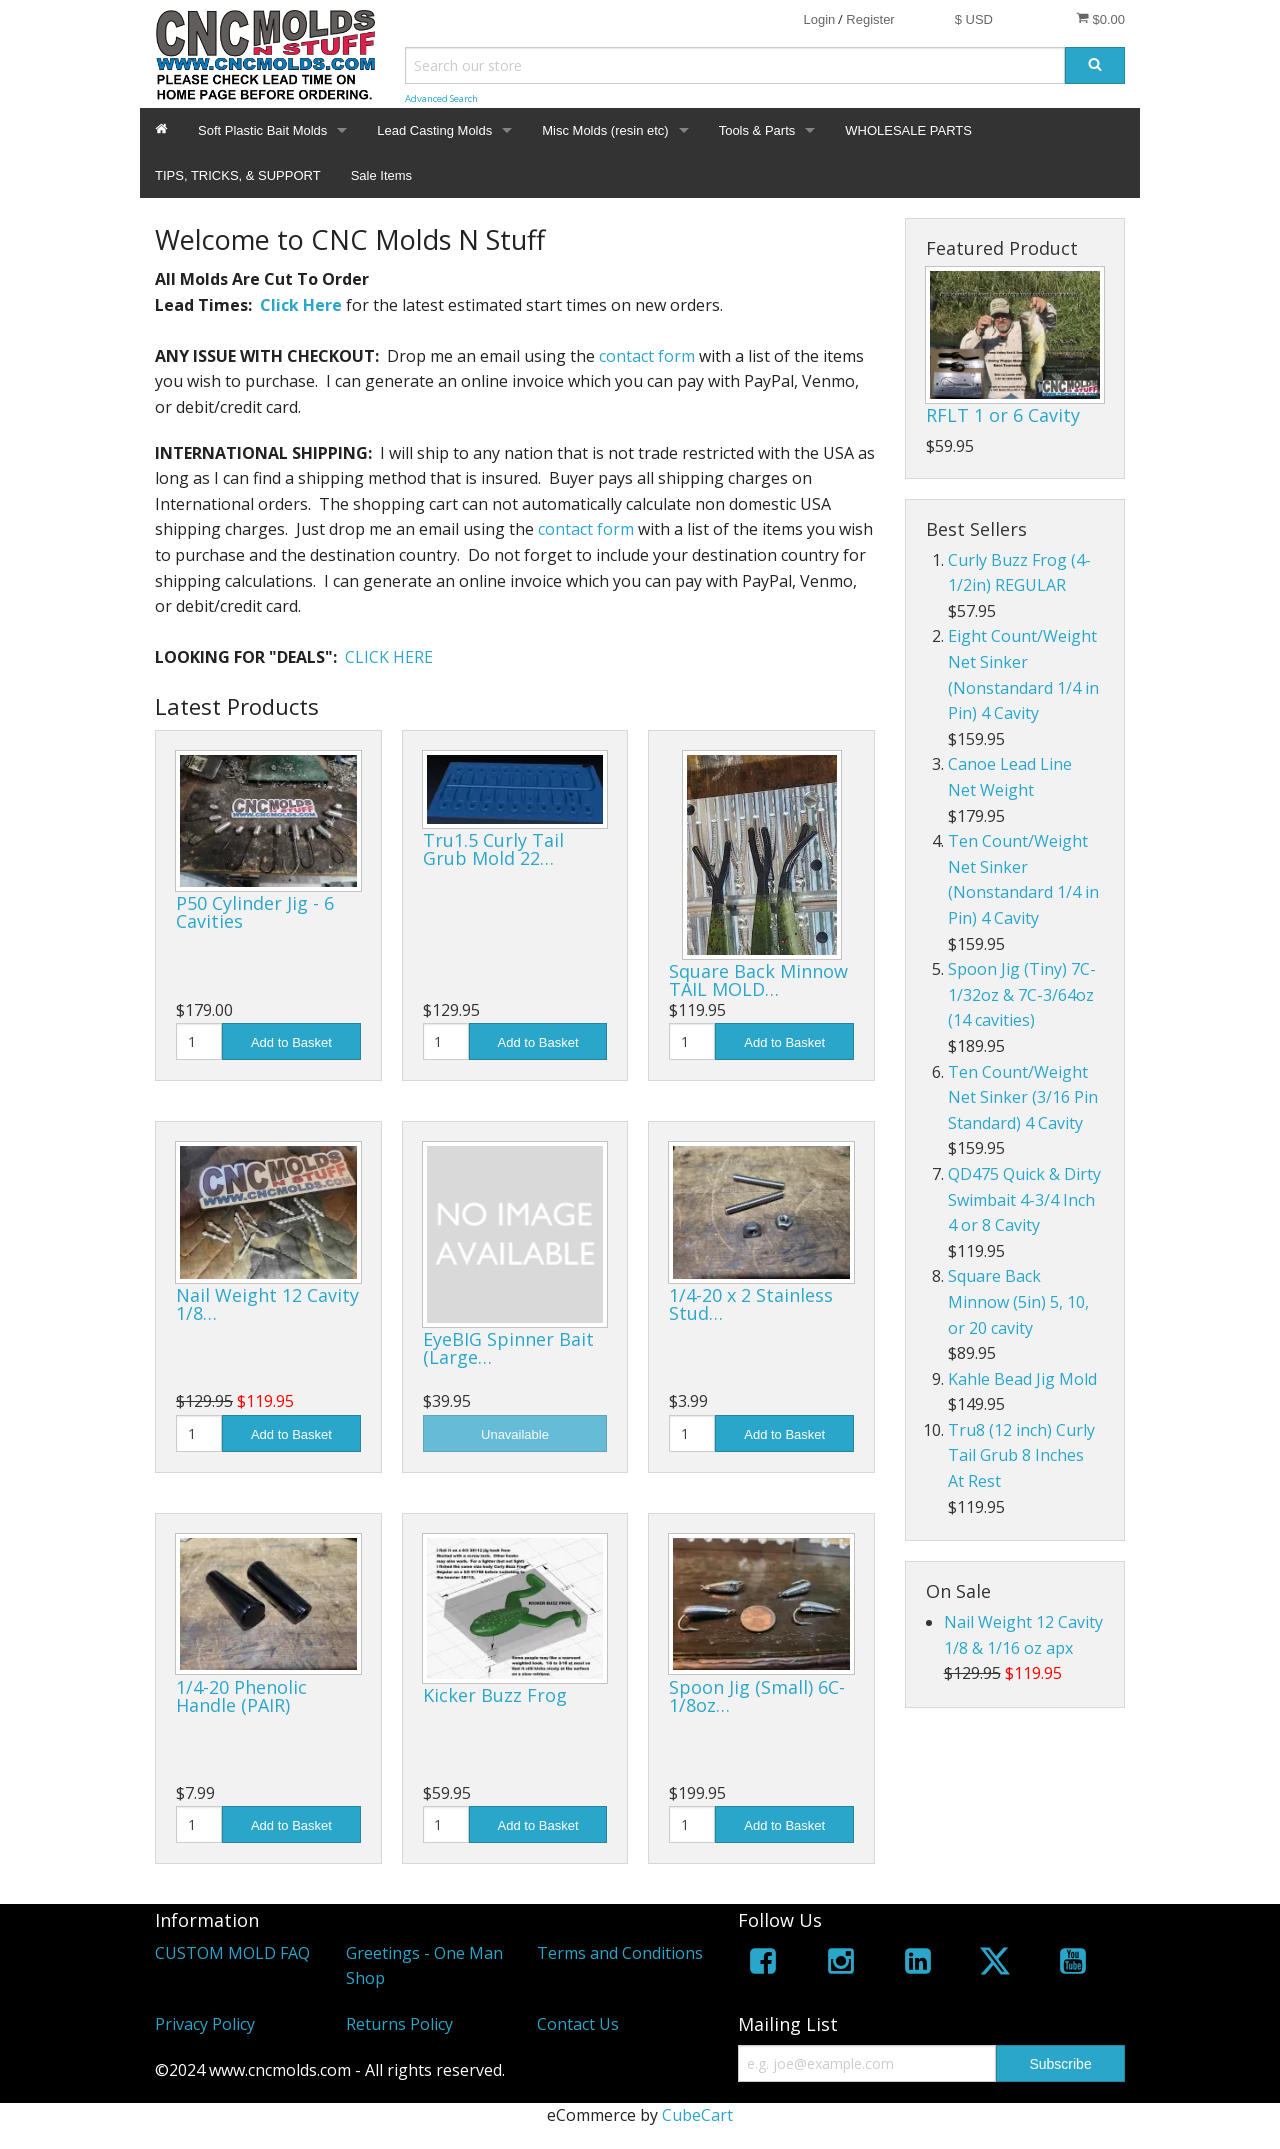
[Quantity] (199, 1041)
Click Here (301, 305)
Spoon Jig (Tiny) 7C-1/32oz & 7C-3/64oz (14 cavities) (1022, 994)
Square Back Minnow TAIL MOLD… (758, 980)
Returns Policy (399, 2024)
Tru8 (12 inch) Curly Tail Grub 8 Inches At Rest (1021, 1455)
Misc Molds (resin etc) (605, 130)
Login (819, 19)
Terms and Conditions (620, 1953)
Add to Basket (291, 1042)
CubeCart (697, 2115)
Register (870, 19)
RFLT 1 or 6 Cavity (1003, 415)
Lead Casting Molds (434, 130)
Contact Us (578, 2024)
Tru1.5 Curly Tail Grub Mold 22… (493, 849)
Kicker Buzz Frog (495, 1695)
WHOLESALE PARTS (908, 130)
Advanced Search (441, 98)
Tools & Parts (757, 130)
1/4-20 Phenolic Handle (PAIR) (241, 1696)
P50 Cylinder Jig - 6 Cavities (255, 912)
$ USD (974, 19)
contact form (647, 356)
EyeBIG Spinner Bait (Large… (508, 1348)
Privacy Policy (205, 2024)
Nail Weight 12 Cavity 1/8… (267, 1304)
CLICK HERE (389, 657)
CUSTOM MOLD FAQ (232, 1953)
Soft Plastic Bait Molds (262, 130)
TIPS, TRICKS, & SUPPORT (238, 175)
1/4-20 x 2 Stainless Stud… (751, 1304)
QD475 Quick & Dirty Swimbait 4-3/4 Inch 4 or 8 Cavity (1024, 1199)
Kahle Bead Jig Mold (1022, 1379)
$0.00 (1100, 19)
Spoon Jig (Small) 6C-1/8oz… (757, 1696)
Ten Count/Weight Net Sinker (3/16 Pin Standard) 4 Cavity (1023, 1097)
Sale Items (381, 175)
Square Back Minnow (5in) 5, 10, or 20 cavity (1018, 1301)
